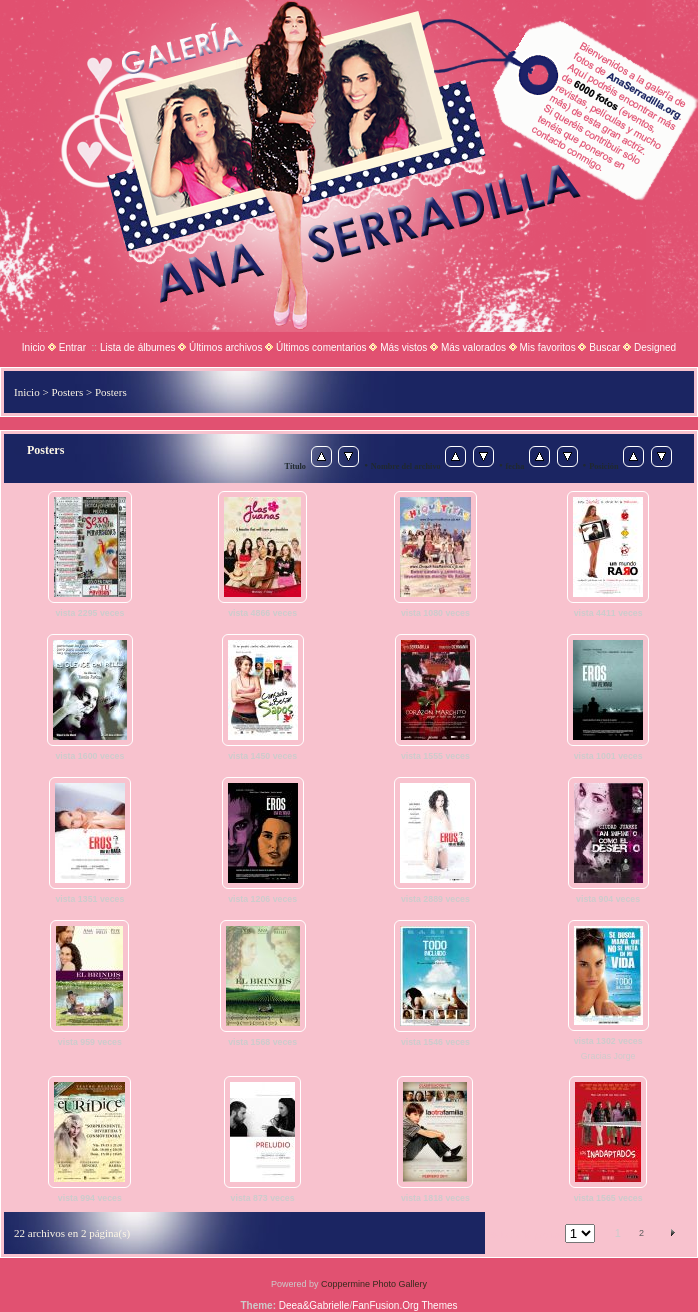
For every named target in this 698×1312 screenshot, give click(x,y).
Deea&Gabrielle (314, 1305)
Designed (655, 347)
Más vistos (403, 347)
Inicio (33, 347)
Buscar (604, 347)
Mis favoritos (548, 347)
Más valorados (473, 347)
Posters (67, 392)
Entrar (72, 347)
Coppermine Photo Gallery (374, 1284)
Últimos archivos (225, 347)
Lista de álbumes (138, 347)
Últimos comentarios (321, 347)
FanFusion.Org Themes (404, 1305)
